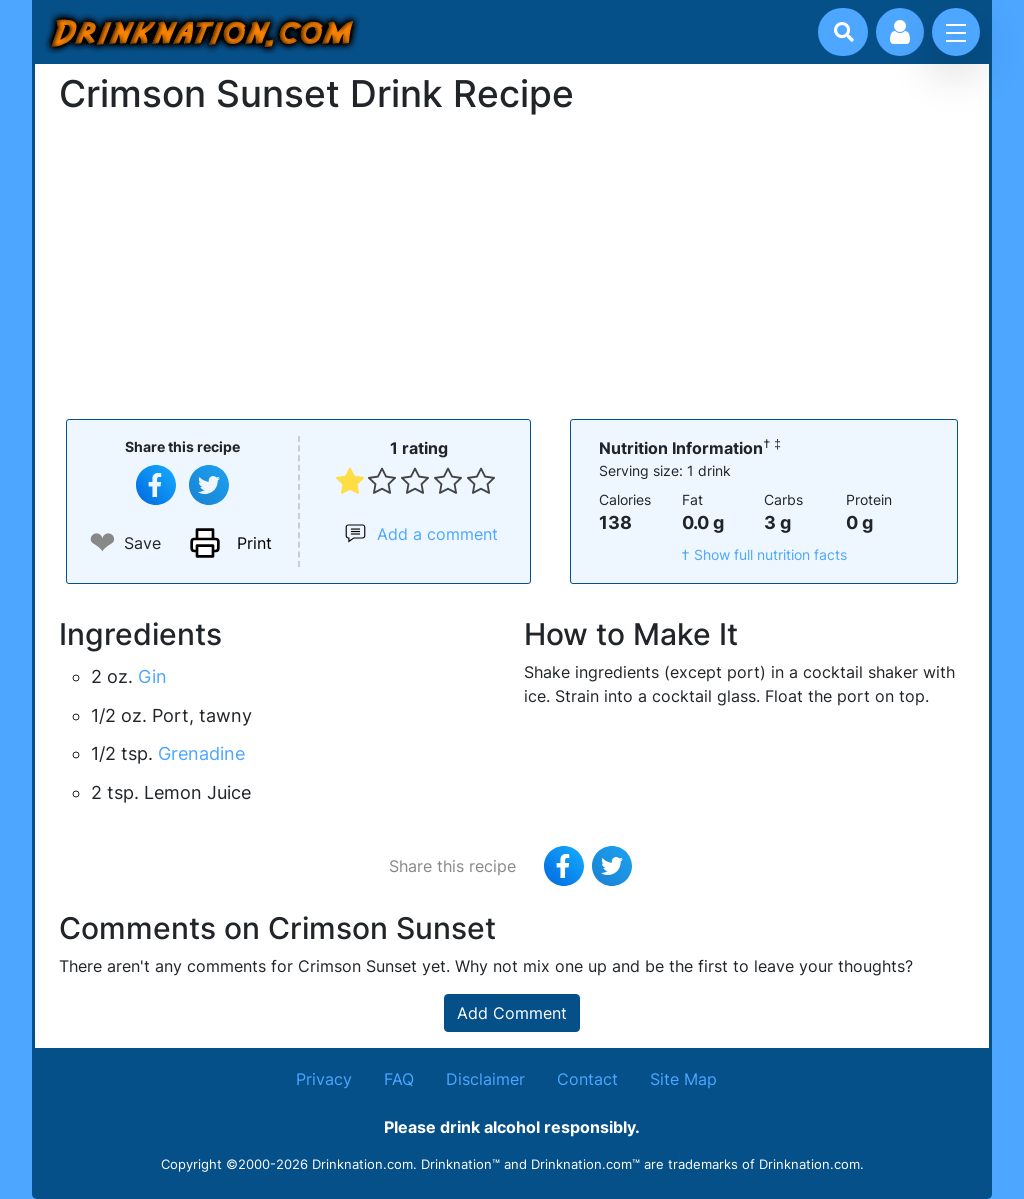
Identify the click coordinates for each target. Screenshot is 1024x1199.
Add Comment (512, 1013)
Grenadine (201, 753)
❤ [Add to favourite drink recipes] (102, 542)
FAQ (399, 1079)
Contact (587, 1079)
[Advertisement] (512, 265)
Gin (152, 676)
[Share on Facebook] (156, 485)
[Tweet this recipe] (209, 485)
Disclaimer (485, 1079)
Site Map (683, 1079)
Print (254, 543)
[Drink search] (844, 32)
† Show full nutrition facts (764, 554)
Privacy (324, 1079)
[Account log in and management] (900, 32)
